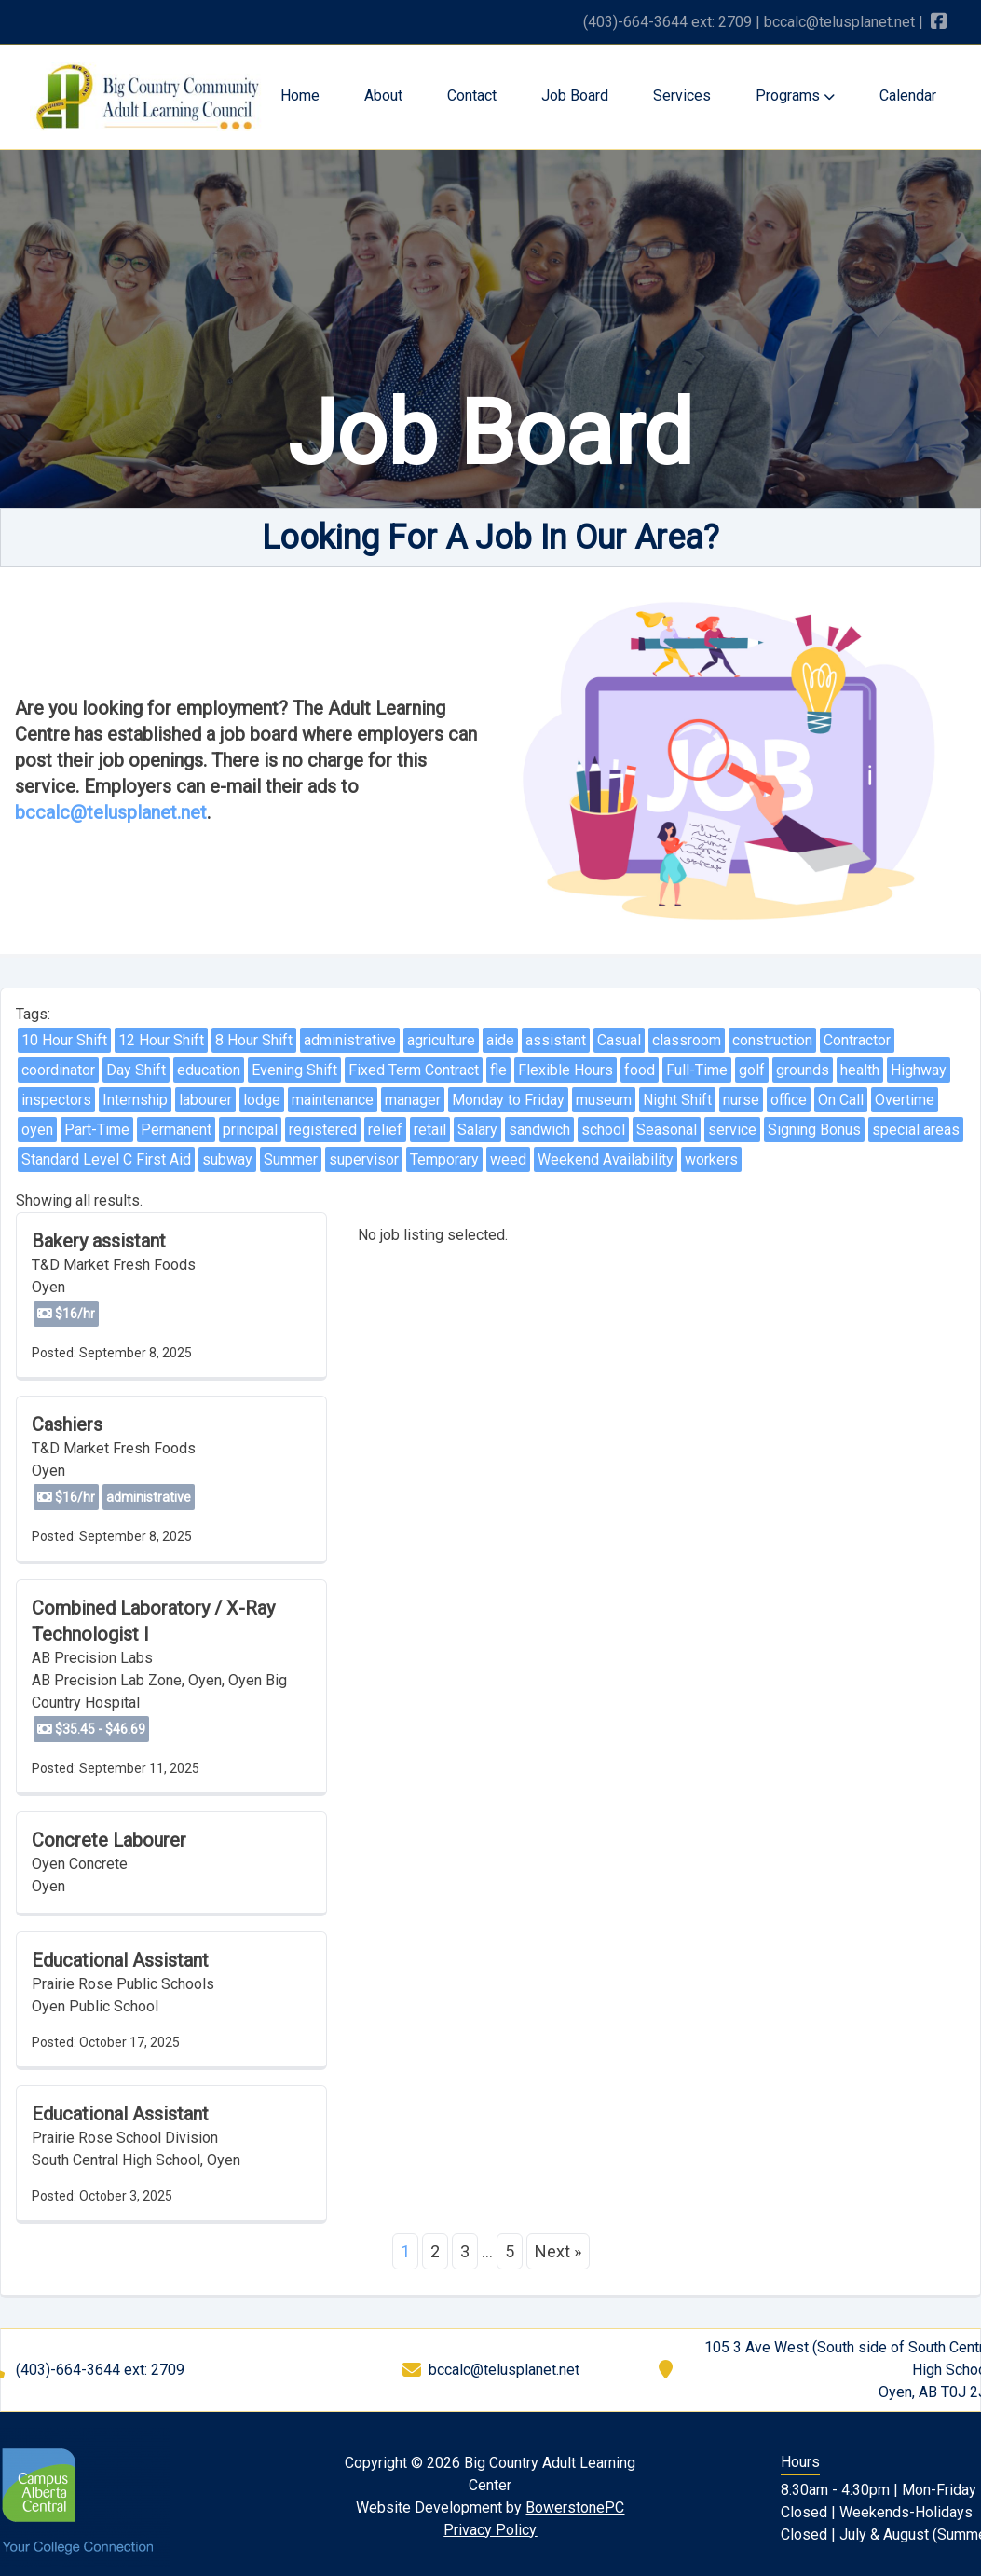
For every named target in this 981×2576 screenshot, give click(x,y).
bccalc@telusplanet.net (839, 22)
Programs (795, 95)
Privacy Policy (490, 2530)
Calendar (907, 95)
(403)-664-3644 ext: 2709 (667, 22)
